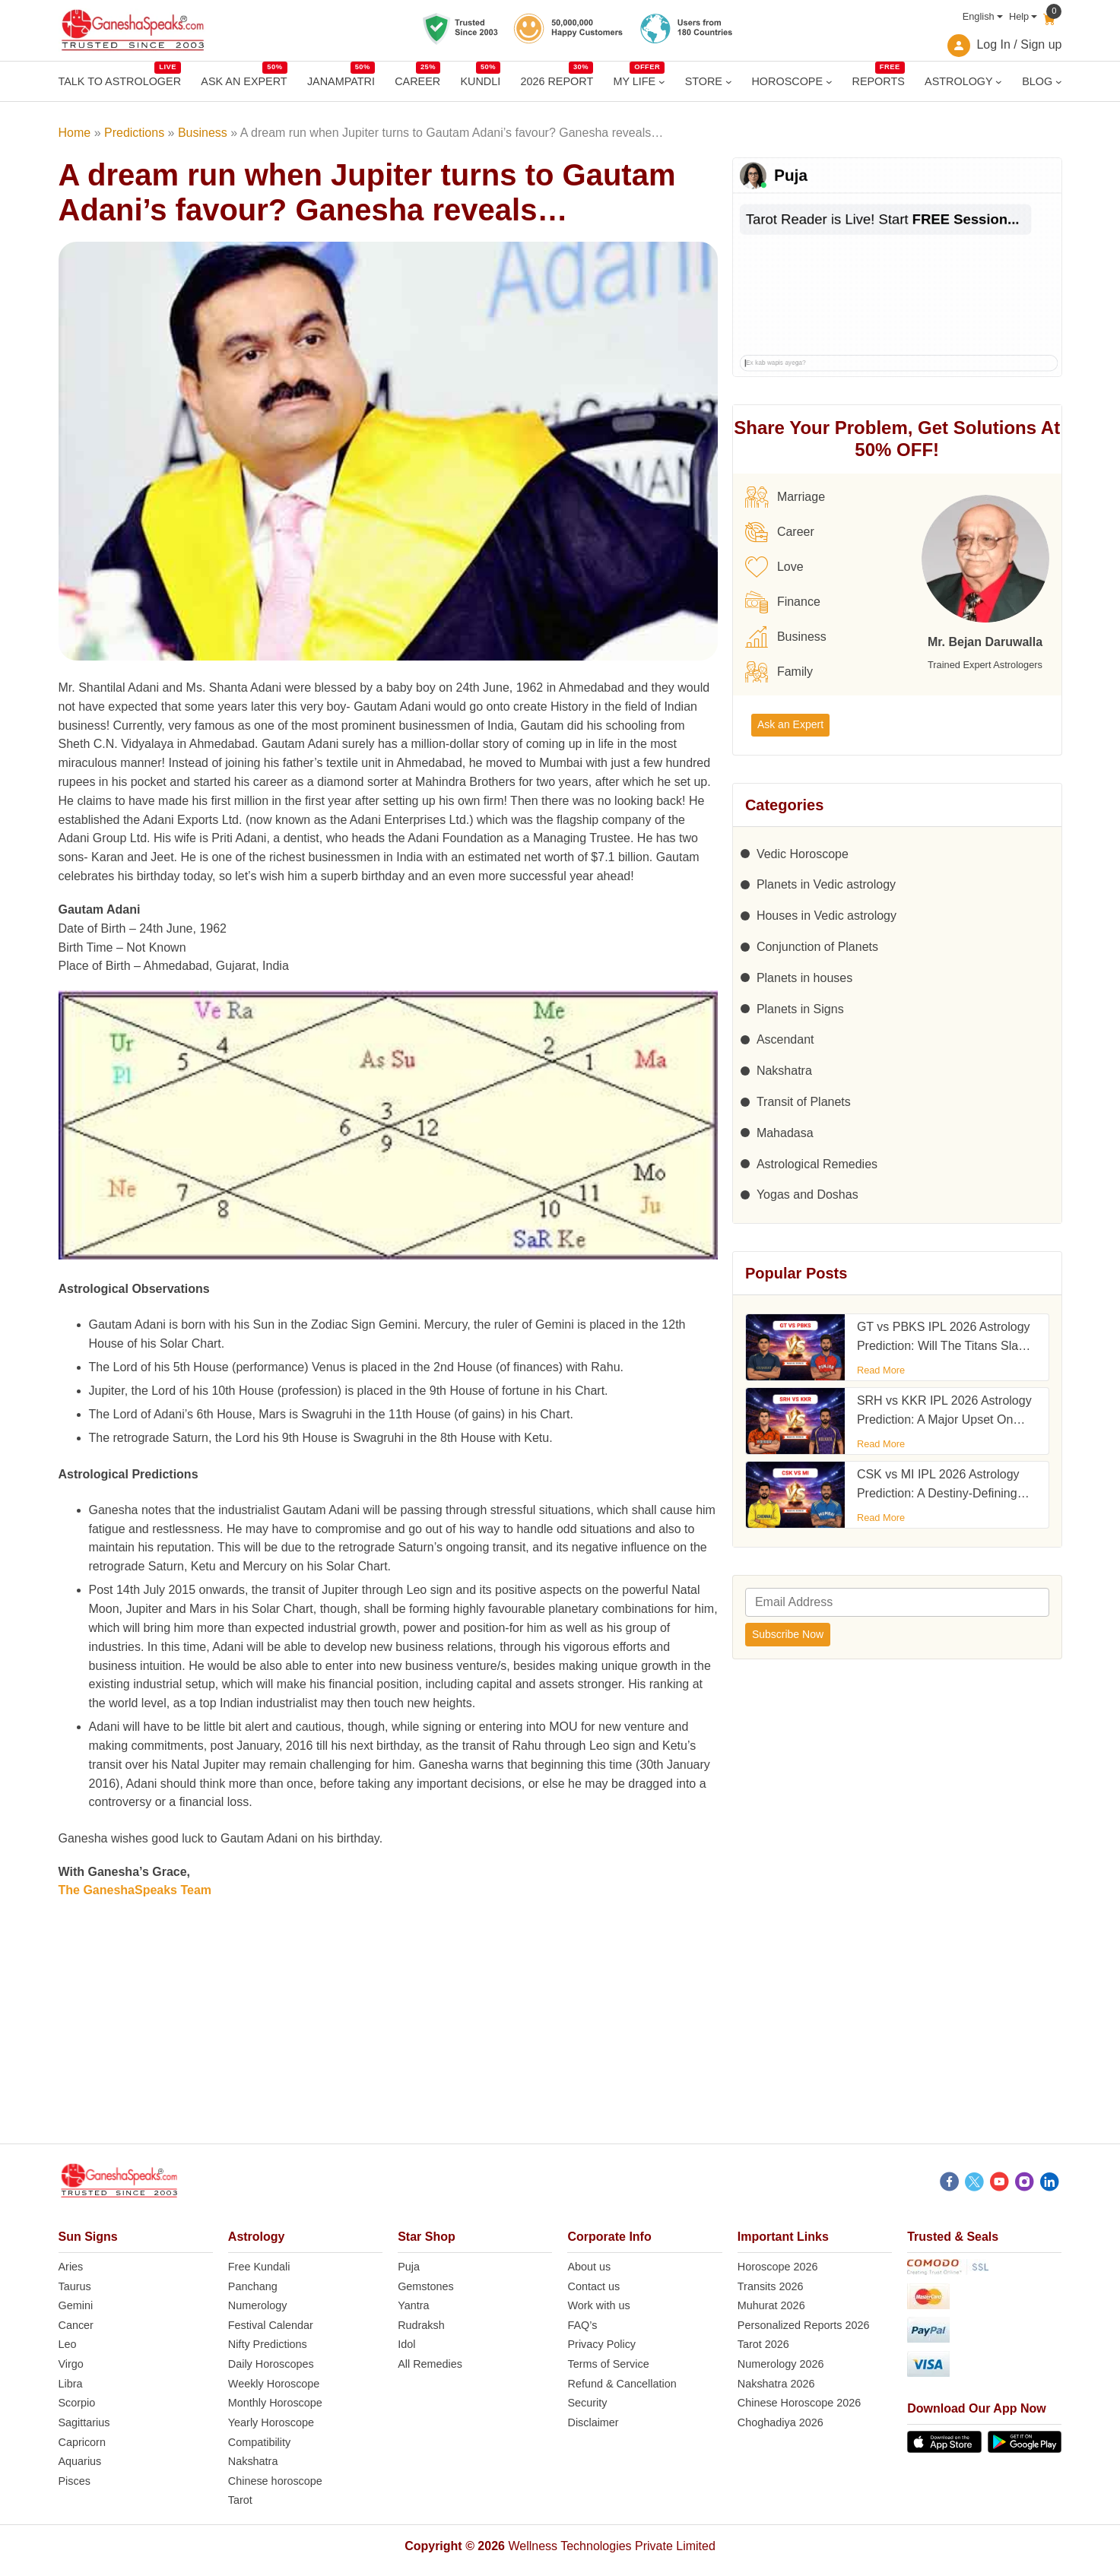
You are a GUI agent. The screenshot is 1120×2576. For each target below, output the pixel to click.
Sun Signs (88, 2236)
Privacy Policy (601, 2344)
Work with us (598, 2305)
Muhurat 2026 (771, 2305)
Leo (68, 2344)
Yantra (413, 2305)
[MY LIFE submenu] (661, 81)
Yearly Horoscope (271, 2422)
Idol (406, 2344)
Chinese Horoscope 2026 (799, 2403)
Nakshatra (784, 1070)
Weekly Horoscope (274, 2384)
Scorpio (77, 2403)
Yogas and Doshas (807, 1194)
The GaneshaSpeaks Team (135, 1890)
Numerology (257, 2305)
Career (779, 532)
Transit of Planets (804, 1101)
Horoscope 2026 (778, 2267)
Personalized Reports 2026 (804, 2325)
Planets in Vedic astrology (826, 884)
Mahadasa (785, 1132)
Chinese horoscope (275, 2481)
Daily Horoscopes (271, 2364)
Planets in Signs (800, 1009)
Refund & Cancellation (621, 2384)
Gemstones (426, 2286)
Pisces (74, 2481)
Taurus (75, 2286)
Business (202, 132)
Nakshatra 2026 (776, 2384)
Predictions (134, 132)
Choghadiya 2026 (780, 2422)
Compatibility (259, 2442)
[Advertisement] (560, 2037)
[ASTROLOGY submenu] (998, 81)
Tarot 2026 (763, 2344)
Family (779, 672)
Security (587, 2403)
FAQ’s (582, 2325)
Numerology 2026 (781, 2364)
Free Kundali (259, 2267)
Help (1019, 16)
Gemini (76, 2305)
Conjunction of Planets (817, 946)
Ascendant (785, 1039)
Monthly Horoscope (275, 2403)
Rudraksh (421, 2325)
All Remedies (430, 2364)
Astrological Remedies (817, 1164)
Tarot (240, 2500)
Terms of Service (608, 2364)
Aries (71, 2267)
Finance (782, 602)
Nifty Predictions (267, 2344)
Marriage (785, 497)
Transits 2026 (771, 2286)
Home (75, 132)
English (979, 16)
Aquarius (80, 2461)
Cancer (76, 2325)
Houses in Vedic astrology (826, 915)
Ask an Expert (790, 724)
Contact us (593, 2286)
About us (589, 2267)
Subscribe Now (787, 1634)
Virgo (71, 2364)
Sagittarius (84, 2422)
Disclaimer (592, 2422)
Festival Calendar (270, 2325)
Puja (409, 2267)
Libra (71, 2384)
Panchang (253, 2286)
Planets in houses (804, 977)
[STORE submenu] (728, 81)
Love (774, 567)
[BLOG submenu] (1058, 81)
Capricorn (82, 2442)
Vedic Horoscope (803, 854)
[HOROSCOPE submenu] (829, 81)
